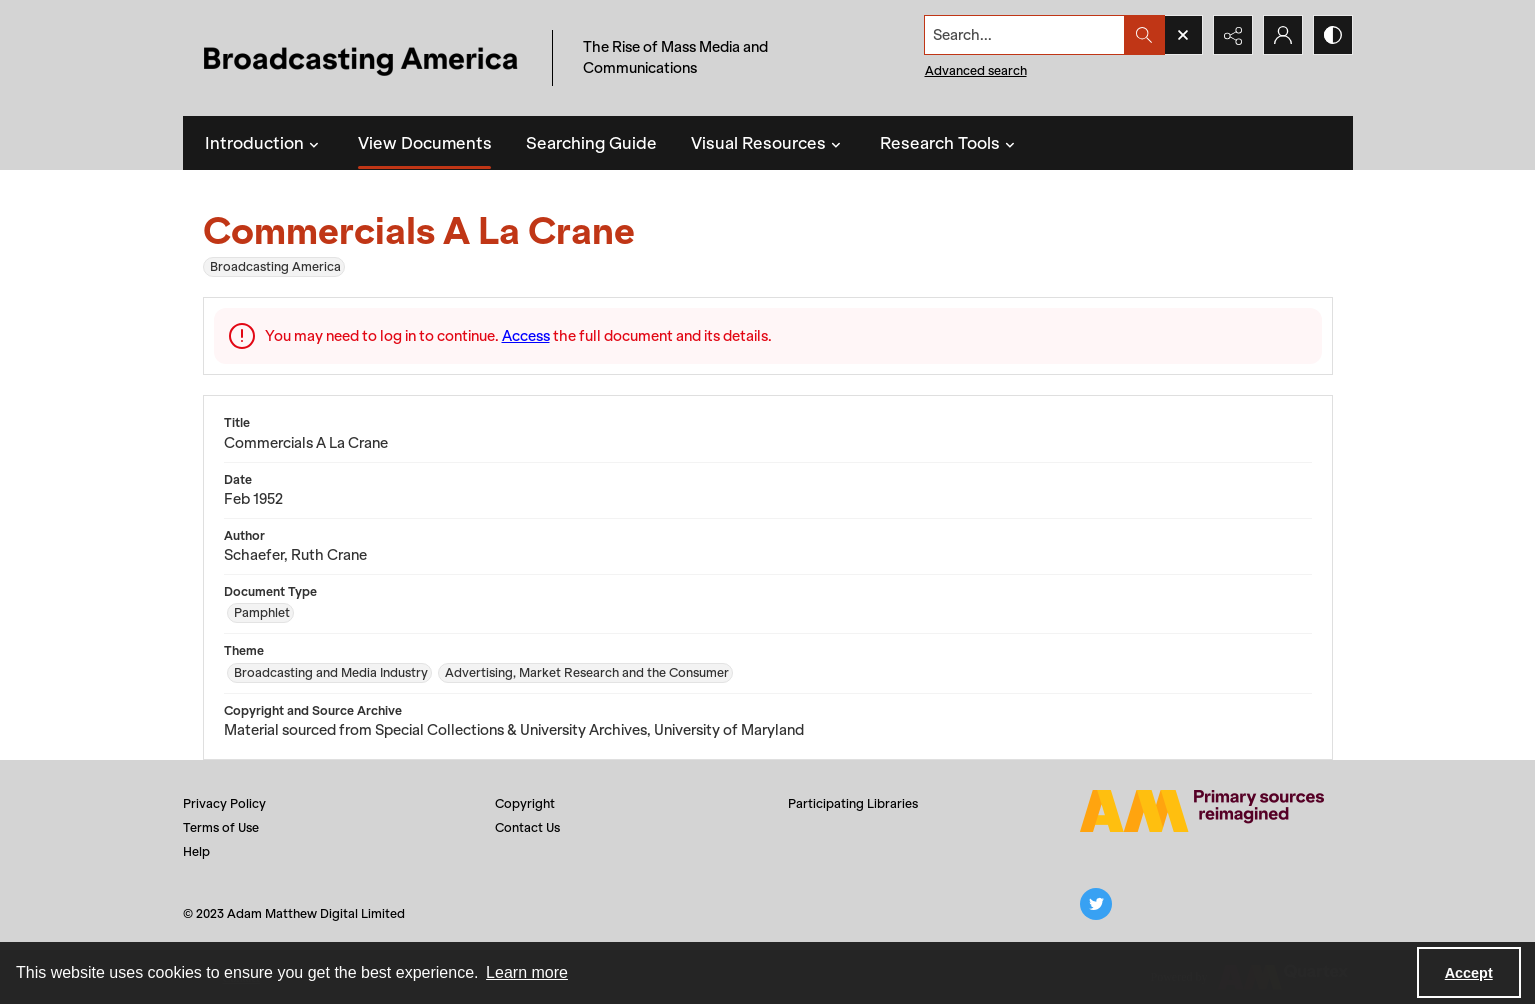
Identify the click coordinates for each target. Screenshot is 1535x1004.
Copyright (525, 803)
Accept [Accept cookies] (1469, 973)
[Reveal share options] (1233, 35)
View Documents (425, 143)
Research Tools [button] (950, 143)
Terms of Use (221, 827)
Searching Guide (591, 143)
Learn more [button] (527, 972)
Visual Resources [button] (768, 143)
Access (526, 336)
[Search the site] (1024, 35)
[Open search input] (1183, 35)
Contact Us (527, 827)
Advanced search (976, 70)
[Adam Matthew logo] (1202, 811)
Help (196, 851)
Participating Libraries (853, 803)
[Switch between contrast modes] (1333, 35)
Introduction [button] (264, 143)
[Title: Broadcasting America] (362, 58)
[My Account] (1283, 35)
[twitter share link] (1096, 904)
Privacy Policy (224, 803)
